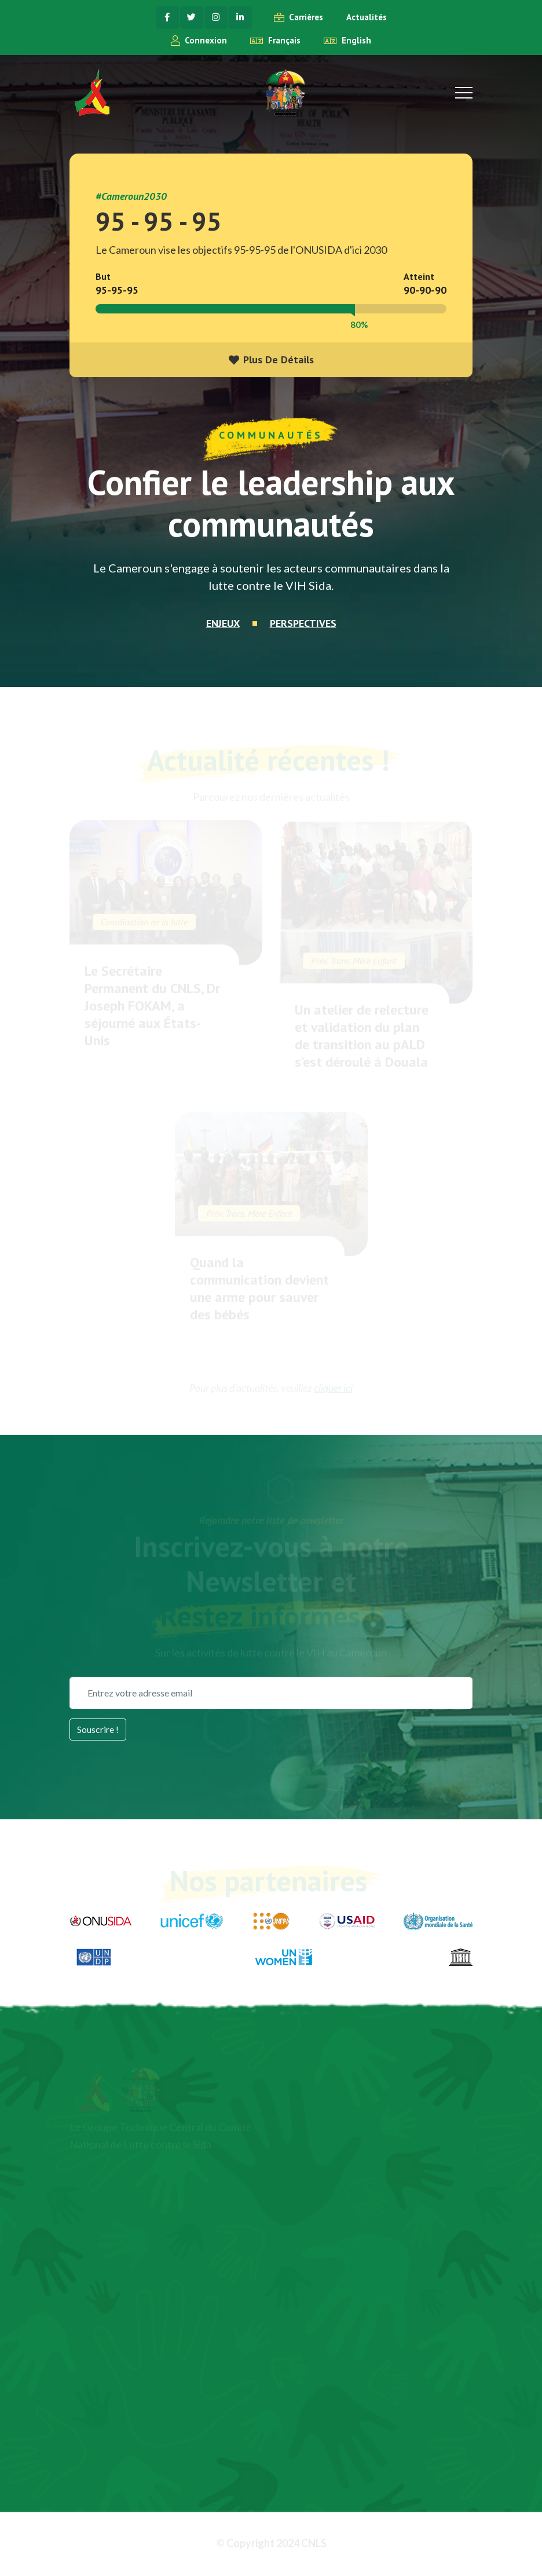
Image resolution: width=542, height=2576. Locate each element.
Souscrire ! (98, 1729)
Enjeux (223, 624)
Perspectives (303, 624)
